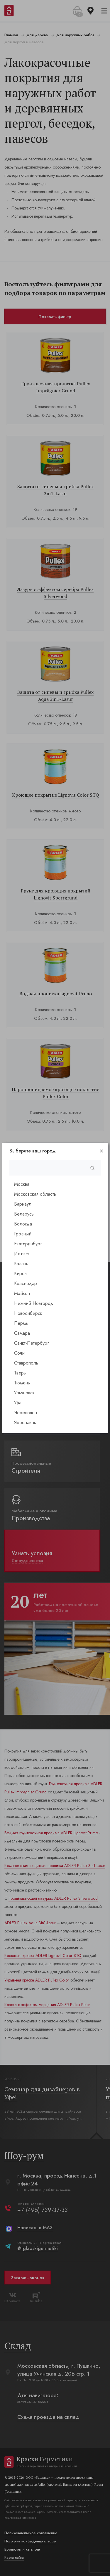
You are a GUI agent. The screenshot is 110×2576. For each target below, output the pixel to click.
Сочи (19, 1353)
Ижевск (22, 1253)
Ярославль (25, 1422)
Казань (21, 1263)
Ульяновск (24, 1392)
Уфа (17, 1402)
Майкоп (22, 1293)
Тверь (20, 1373)
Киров (20, 1273)
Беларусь (24, 1214)
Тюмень (22, 1382)
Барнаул (22, 1204)
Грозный (22, 1233)
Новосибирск (28, 1313)
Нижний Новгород (33, 1303)
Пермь (21, 1323)
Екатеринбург (28, 1243)
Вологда (23, 1224)
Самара (22, 1333)
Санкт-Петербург (31, 1343)
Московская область (35, 1194)
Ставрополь (26, 1363)
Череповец (25, 1412)
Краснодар (25, 1283)
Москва (21, 1184)
